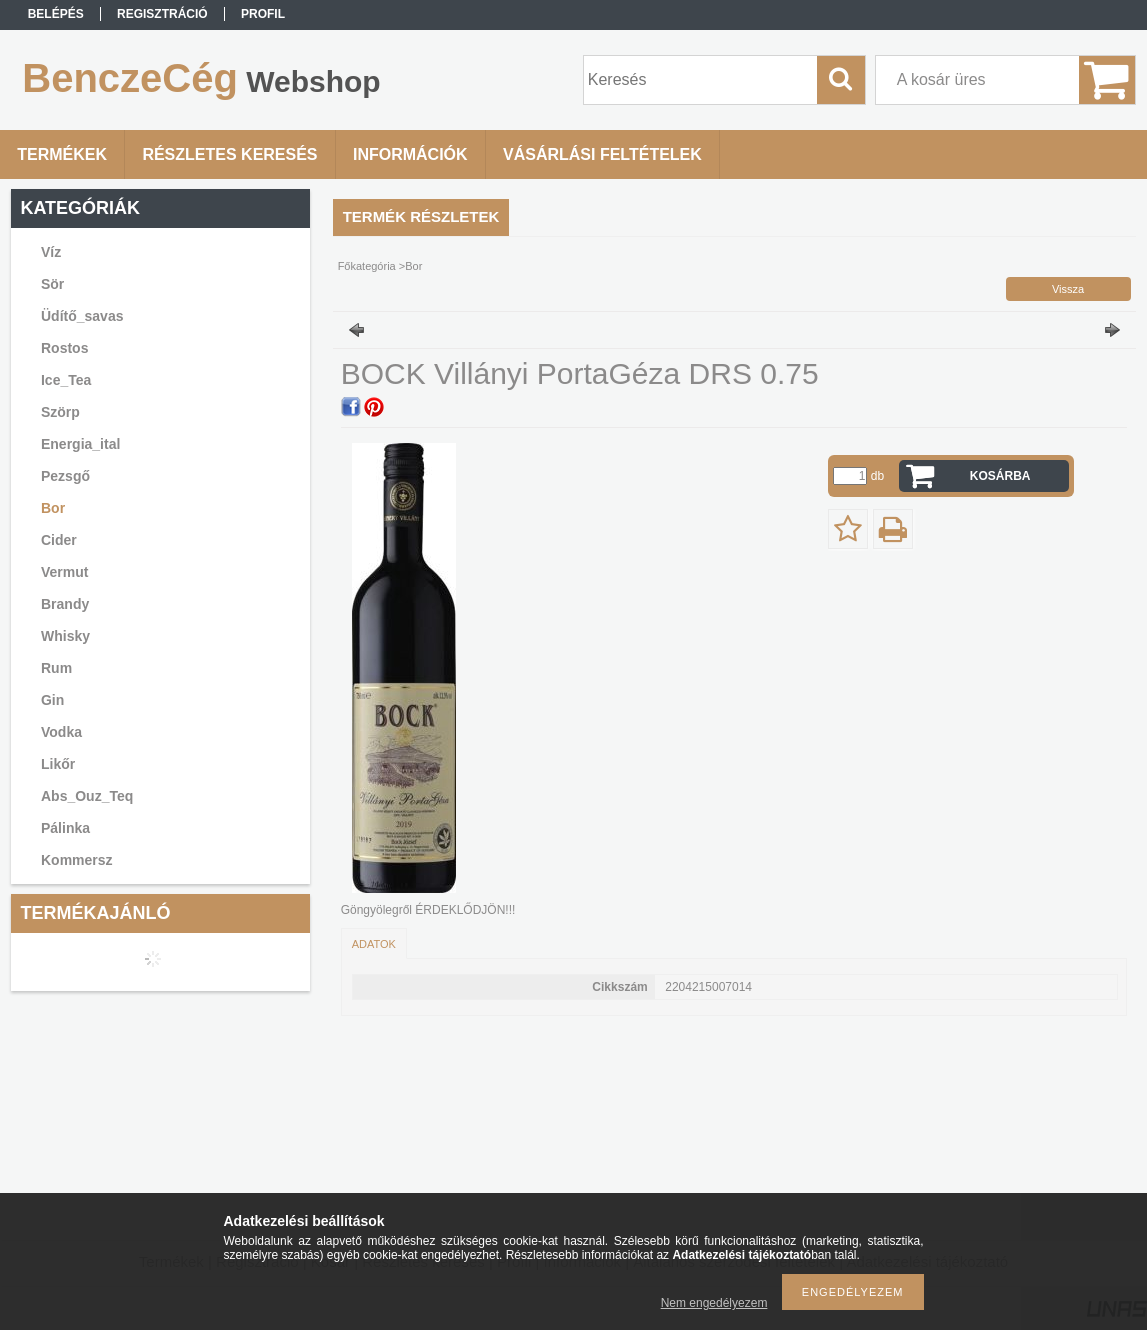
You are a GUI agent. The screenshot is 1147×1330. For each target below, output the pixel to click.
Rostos (64, 348)
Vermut (64, 572)
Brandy (65, 604)
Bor (53, 508)
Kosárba (1000, 476)
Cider (59, 540)
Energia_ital (80, 444)
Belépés (56, 14)
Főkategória (367, 266)
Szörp (60, 412)
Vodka (61, 732)
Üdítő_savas (82, 316)
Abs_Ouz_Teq (87, 796)
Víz (51, 252)
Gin (52, 700)
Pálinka (65, 828)
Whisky (65, 636)
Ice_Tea (66, 380)
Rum (56, 668)
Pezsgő (65, 476)
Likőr (58, 764)
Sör (52, 284)
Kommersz (77, 860)
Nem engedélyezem (714, 1303)
